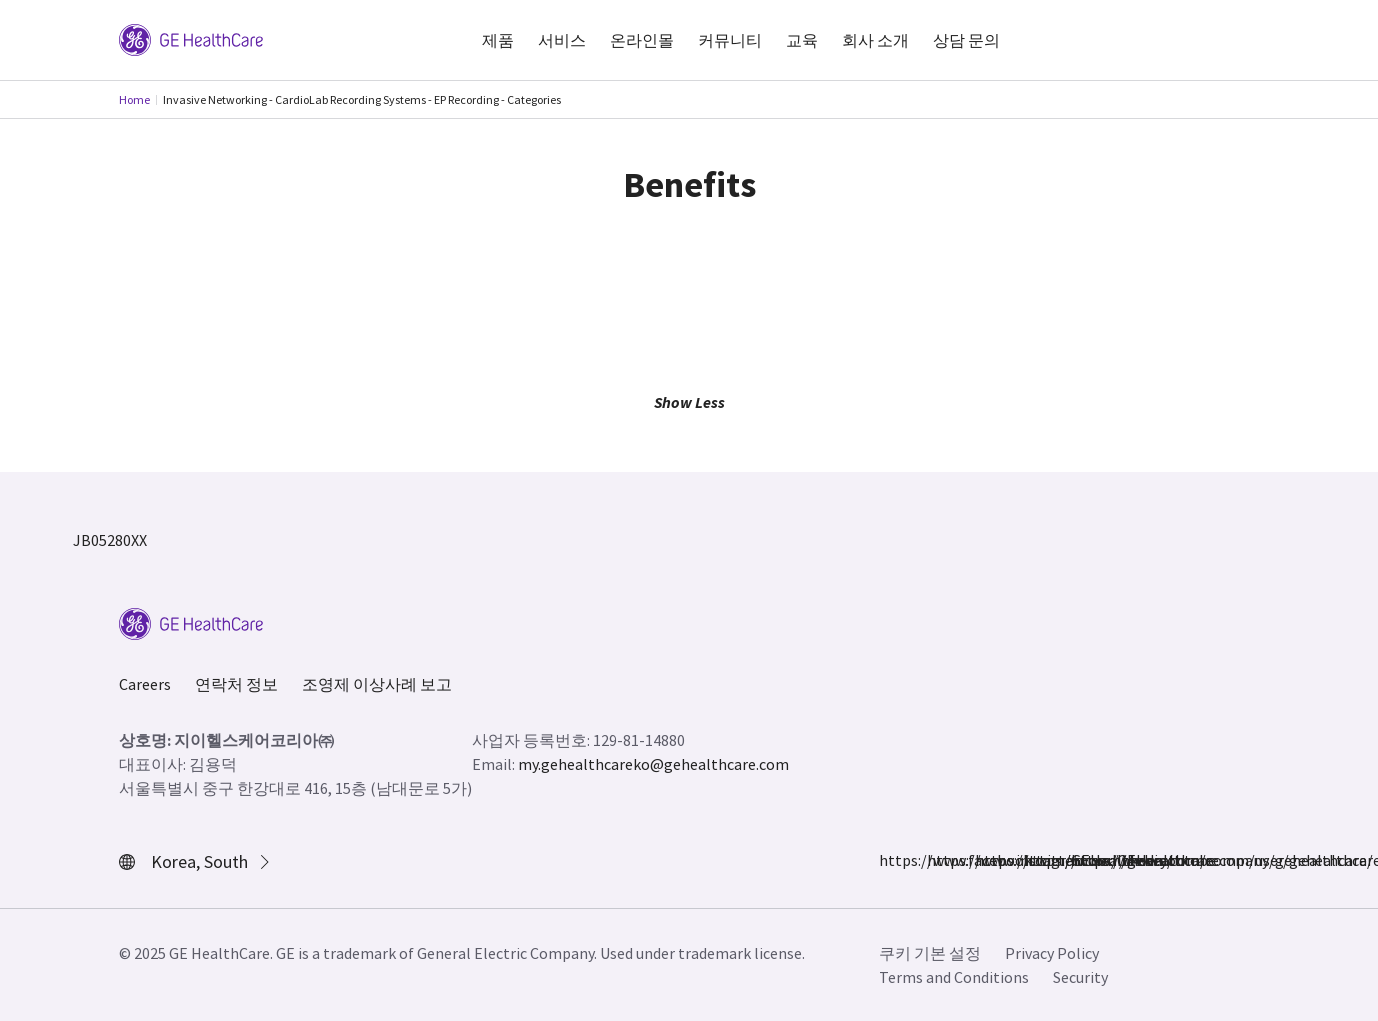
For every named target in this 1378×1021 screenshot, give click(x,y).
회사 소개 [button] (875, 40)
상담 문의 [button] (966, 40)
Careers (145, 684)
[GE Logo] (191, 38)
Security (1080, 977)
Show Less (689, 402)
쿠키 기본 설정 (930, 953)
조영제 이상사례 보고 (377, 684)
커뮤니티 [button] (730, 40)
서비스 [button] (562, 40)
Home (134, 99)
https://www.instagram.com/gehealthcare (939, 860)
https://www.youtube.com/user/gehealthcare (1083, 860)
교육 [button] (802, 40)
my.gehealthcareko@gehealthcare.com (653, 764)
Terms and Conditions (954, 977)
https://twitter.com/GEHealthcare (987, 860)
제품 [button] (498, 40)
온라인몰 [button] (642, 40)
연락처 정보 (236, 684)
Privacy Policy (1052, 953)
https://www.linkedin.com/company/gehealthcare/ (1035, 860)
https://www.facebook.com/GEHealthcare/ (891, 860)
